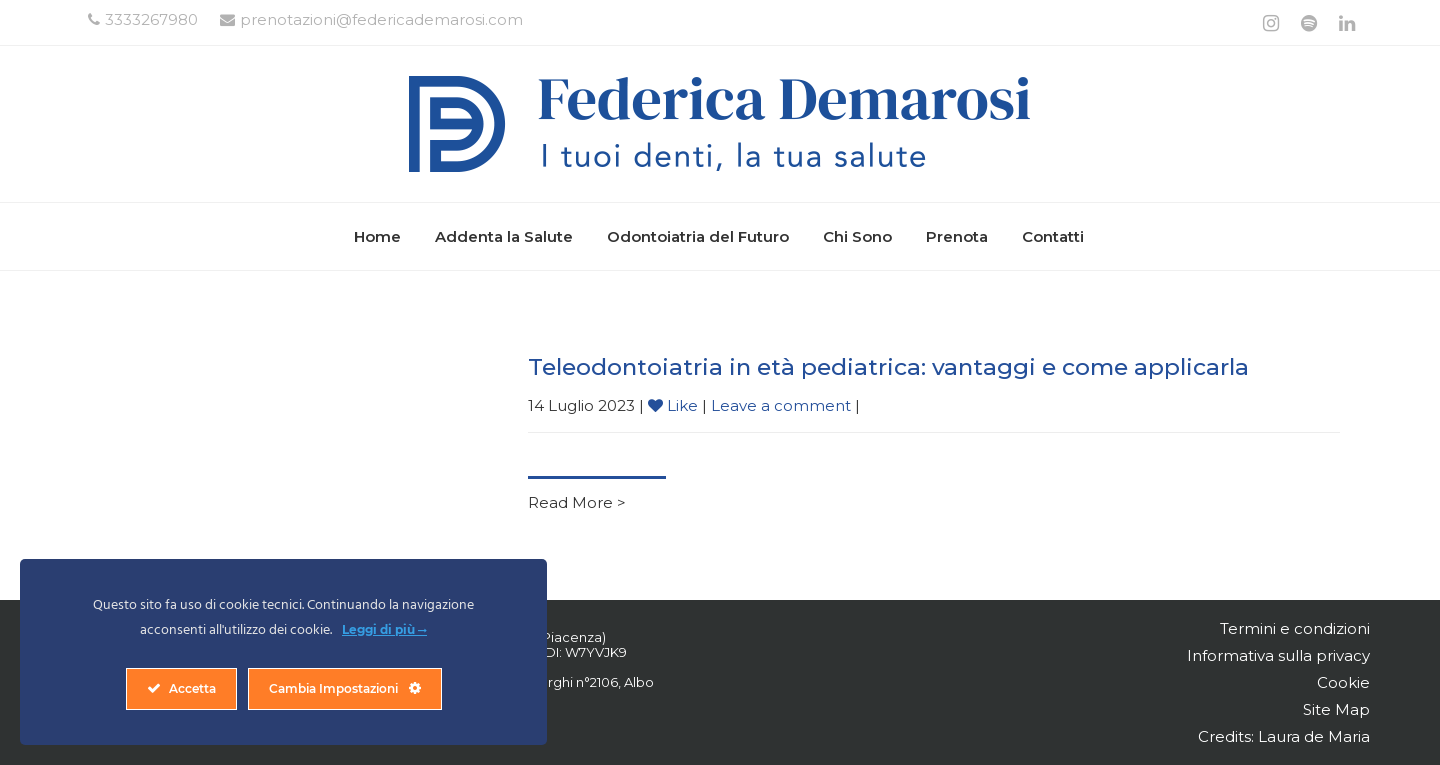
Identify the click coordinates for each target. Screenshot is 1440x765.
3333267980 (143, 19)
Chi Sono (857, 236)
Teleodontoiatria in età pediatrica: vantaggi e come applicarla (888, 367)
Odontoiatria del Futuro (698, 236)
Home (377, 236)
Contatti (1053, 236)
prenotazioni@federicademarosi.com (371, 19)
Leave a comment (781, 405)
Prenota (957, 236)
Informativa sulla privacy (1278, 655)
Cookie (1343, 682)
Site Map (1336, 709)
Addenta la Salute (504, 236)
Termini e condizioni (1295, 628)
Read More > (577, 502)
